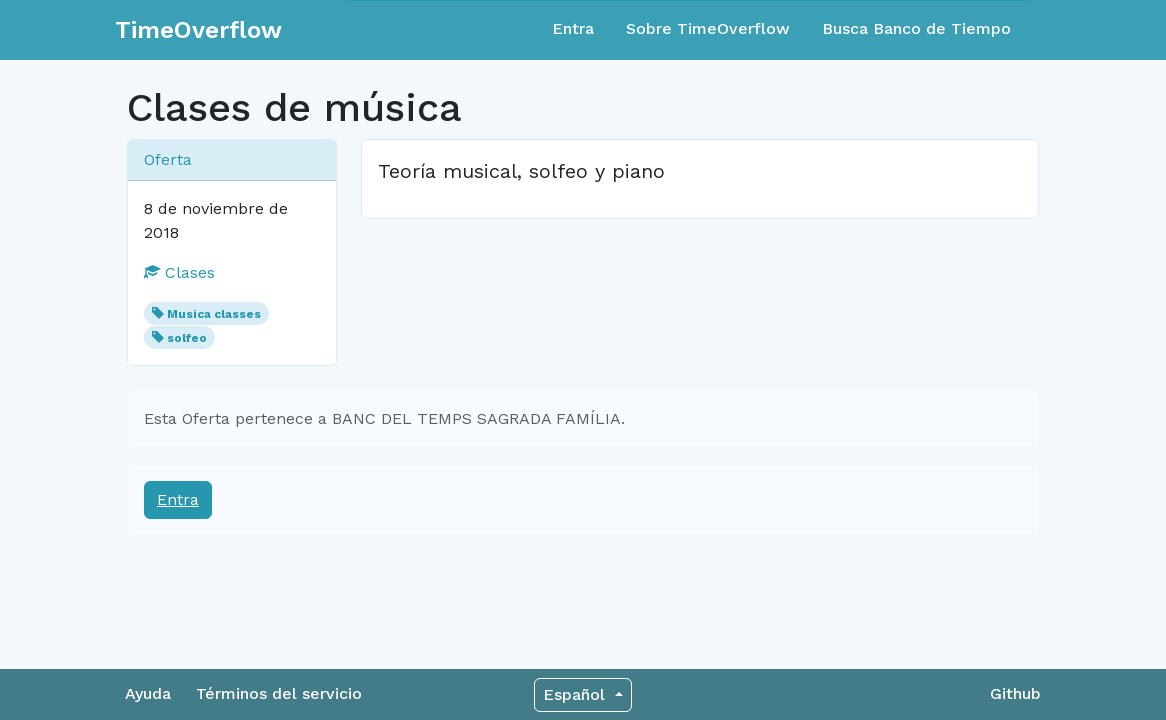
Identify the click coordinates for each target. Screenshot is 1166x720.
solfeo (187, 338)
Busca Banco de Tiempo (916, 28)
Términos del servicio (279, 693)
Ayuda (148, 693)
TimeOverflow (198, 30)
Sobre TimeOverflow (708, 28)
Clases (179, 272)
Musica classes (214, 314)
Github (1015, 693)
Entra (573, 28)
